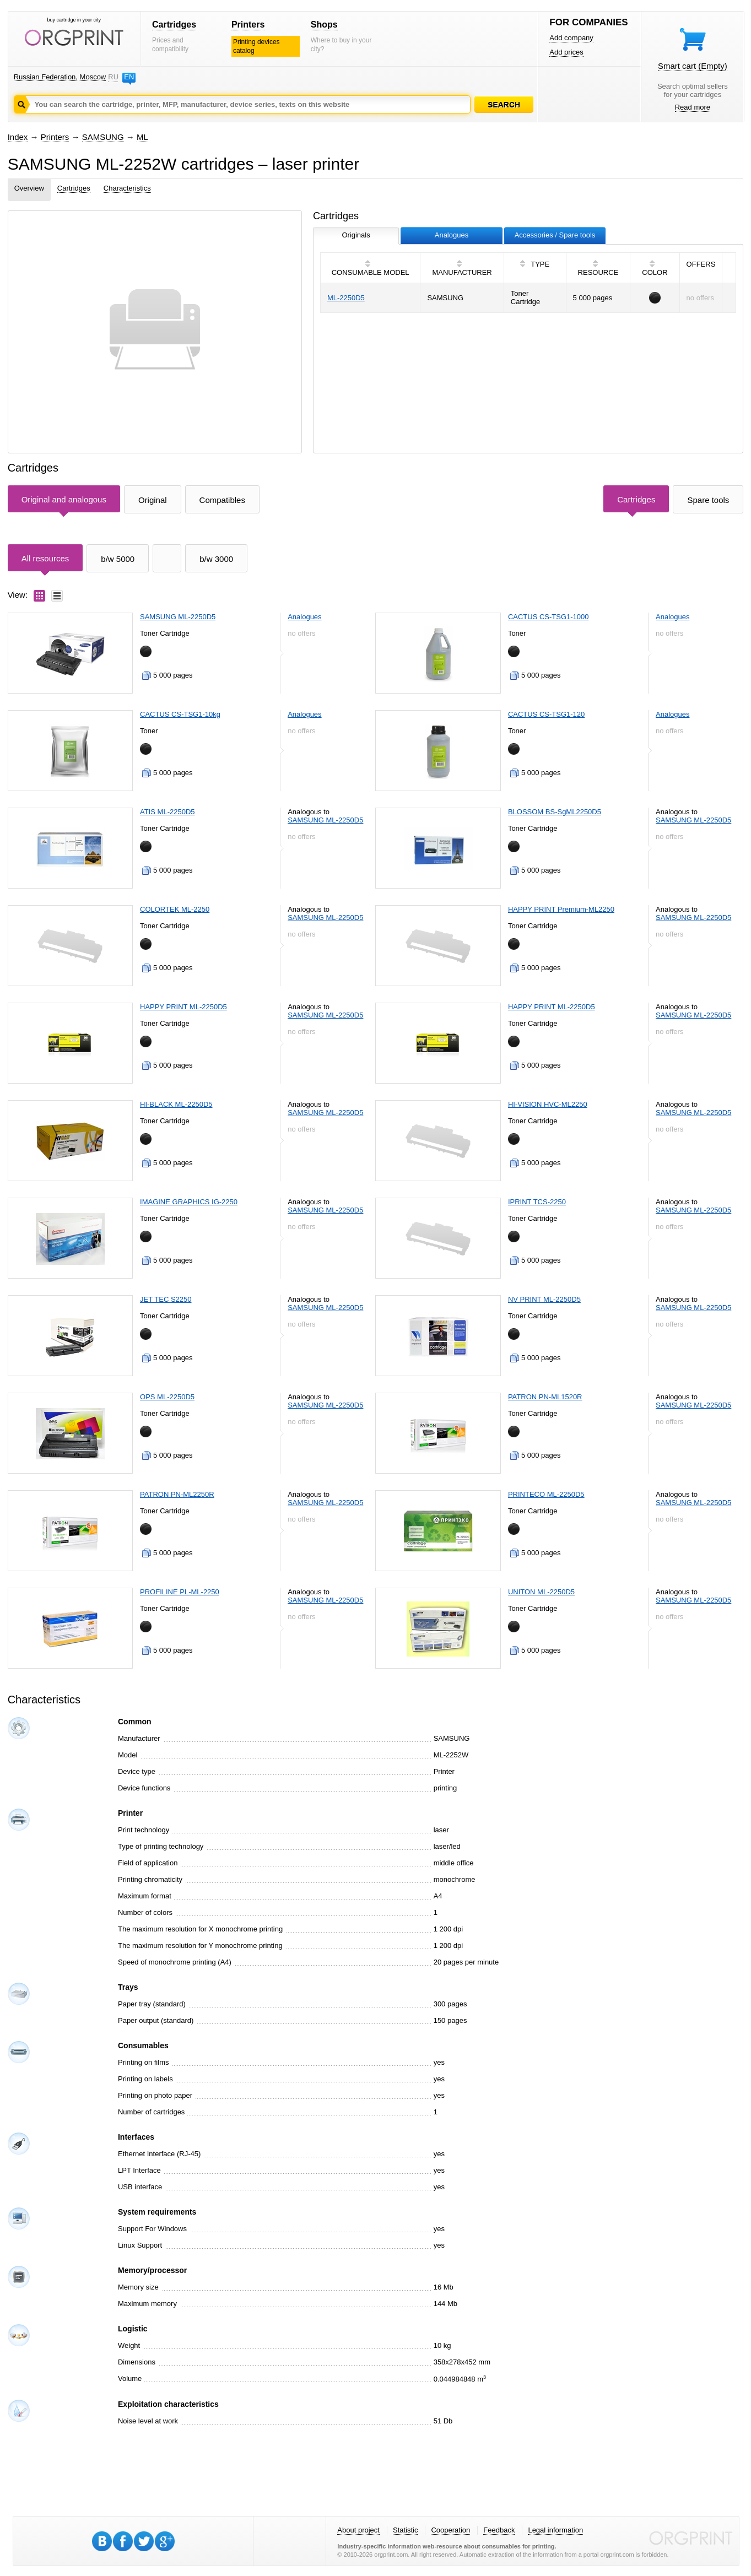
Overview (29, 188)
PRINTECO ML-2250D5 (546, 1494)
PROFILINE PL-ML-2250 (179, 1592)
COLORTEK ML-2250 (174, 909)
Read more (692, 107)
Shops (324, 24)
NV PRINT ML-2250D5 (544, 1299)
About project (358, 2530)
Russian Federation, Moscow (60, 77)
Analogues (304, 617)
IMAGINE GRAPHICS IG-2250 (188, 1202)
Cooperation (450, 2530)
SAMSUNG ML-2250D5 (177, 617)
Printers (247, 24)
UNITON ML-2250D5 (541, 1592)
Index (18, 137)
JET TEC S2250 (165, 1299)
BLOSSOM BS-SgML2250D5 (554, 812)
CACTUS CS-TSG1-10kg (180, 714)
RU (113, 77)
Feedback (499, 2530)
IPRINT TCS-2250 (537, 1202)
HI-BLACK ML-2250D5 (176, 1104)
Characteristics (127, 188)
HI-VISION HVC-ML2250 (547, 1104)
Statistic (405, 2530)
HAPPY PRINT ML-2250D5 (183, 1007)
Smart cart (692, 66)
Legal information (555, 2530)
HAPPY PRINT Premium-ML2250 (561, 909)
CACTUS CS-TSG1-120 (546, 714)
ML (142, 137)
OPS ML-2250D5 (167, 1397)
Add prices (566, 52)
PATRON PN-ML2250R (177, 1494)
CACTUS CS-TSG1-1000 (548, 617)
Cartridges (174, 24)
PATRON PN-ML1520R (545, 1397)
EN (129, 77)
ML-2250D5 (346, 298)
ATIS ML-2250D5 (167, 812)
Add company (571, 38)
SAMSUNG (103, 137)
